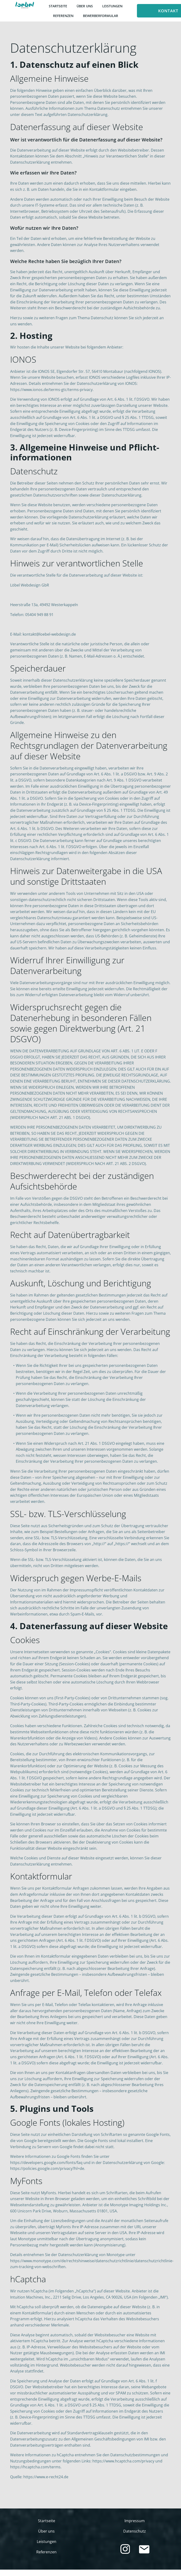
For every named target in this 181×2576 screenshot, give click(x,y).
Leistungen (112, 6)
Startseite (58, 6)
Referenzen (63, 15)
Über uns (85, 6)
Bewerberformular (100, 15)
